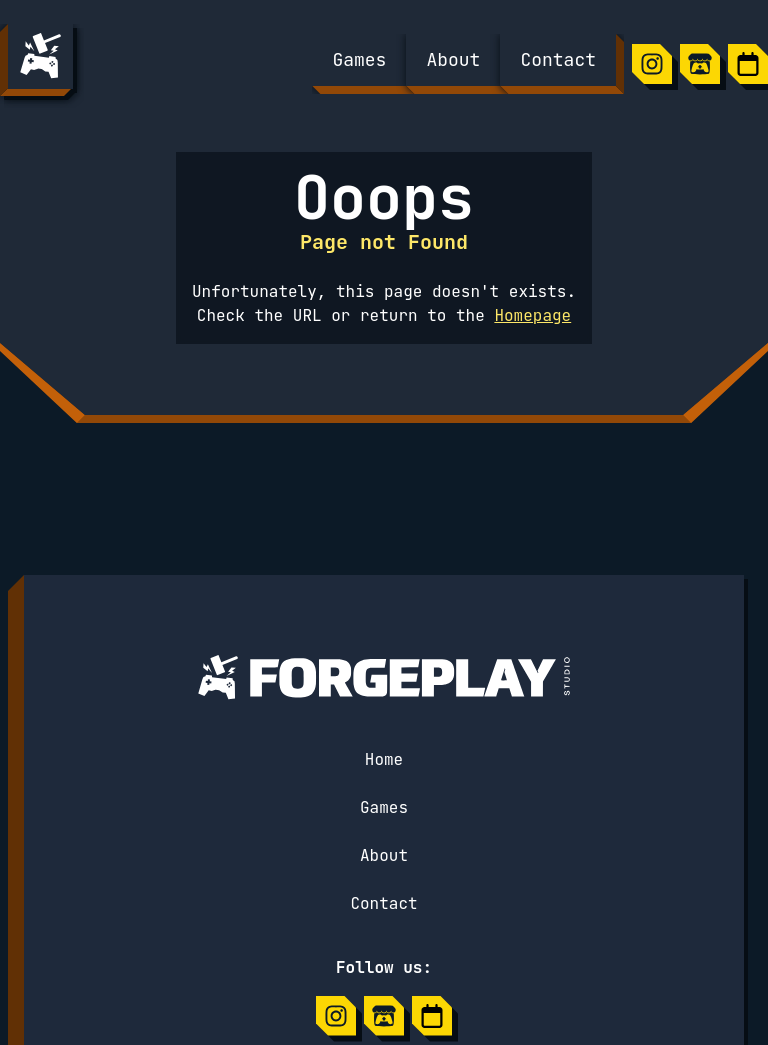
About (384, 855)
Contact (383, 903)
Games (384, 807)
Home (384, 759)
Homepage (532, 315)
